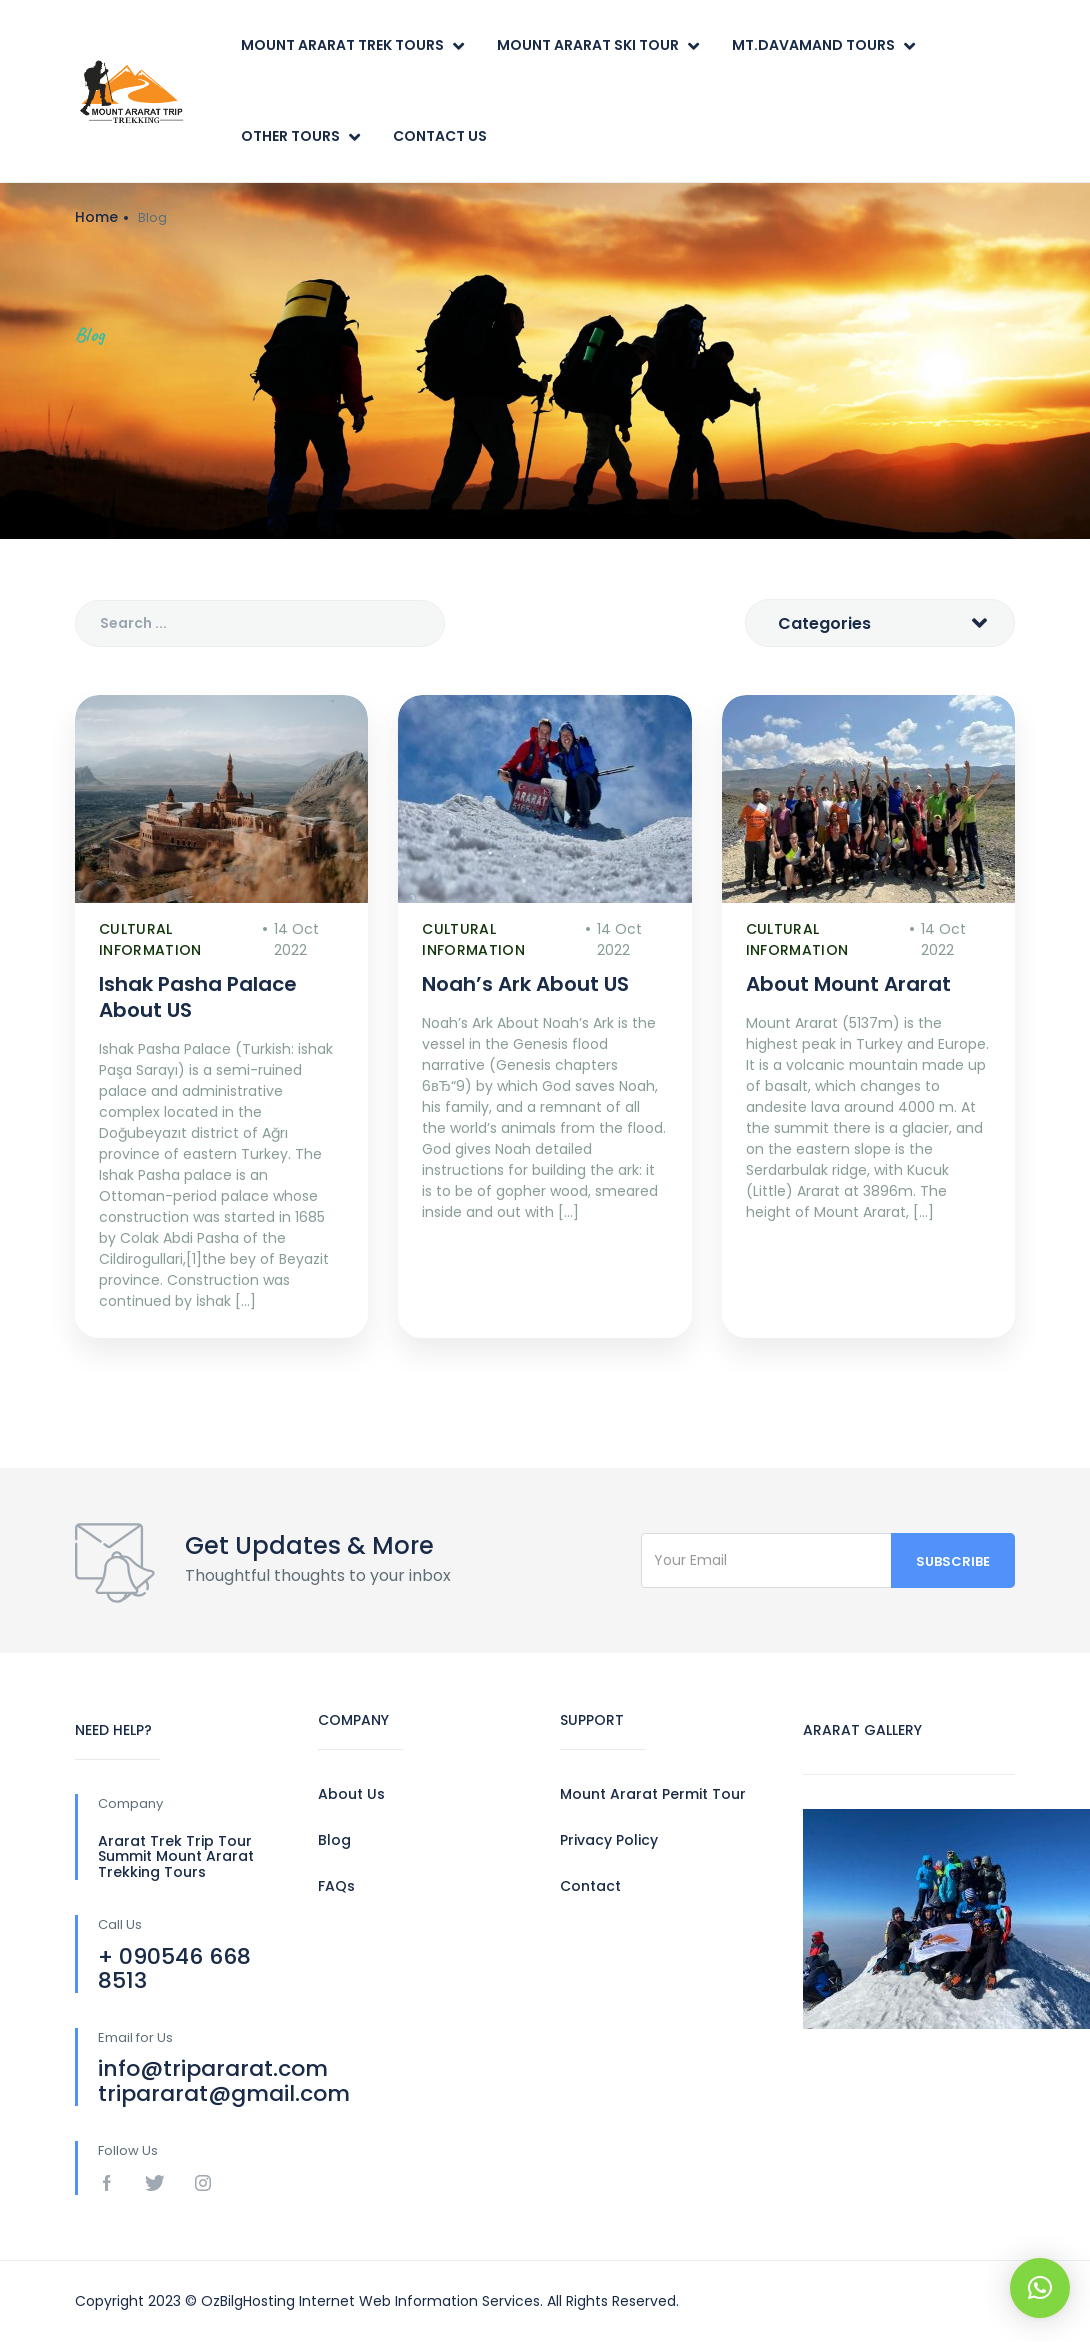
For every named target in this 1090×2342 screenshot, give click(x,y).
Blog (334, 1840)
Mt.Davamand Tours (813, 45)
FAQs (336, 1886)
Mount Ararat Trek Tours (342, 45)
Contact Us (440, 136)
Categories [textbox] (824, 623)
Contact (590, 1886)
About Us (351, 1794)
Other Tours (290, 136)
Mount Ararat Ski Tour (588, 45)
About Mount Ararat (848, 984)
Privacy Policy (609, 1840)
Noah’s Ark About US (525, 984)
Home (96, 217)
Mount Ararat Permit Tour (653, 1794)
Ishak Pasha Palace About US (198, 997)
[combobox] (880, 623)
